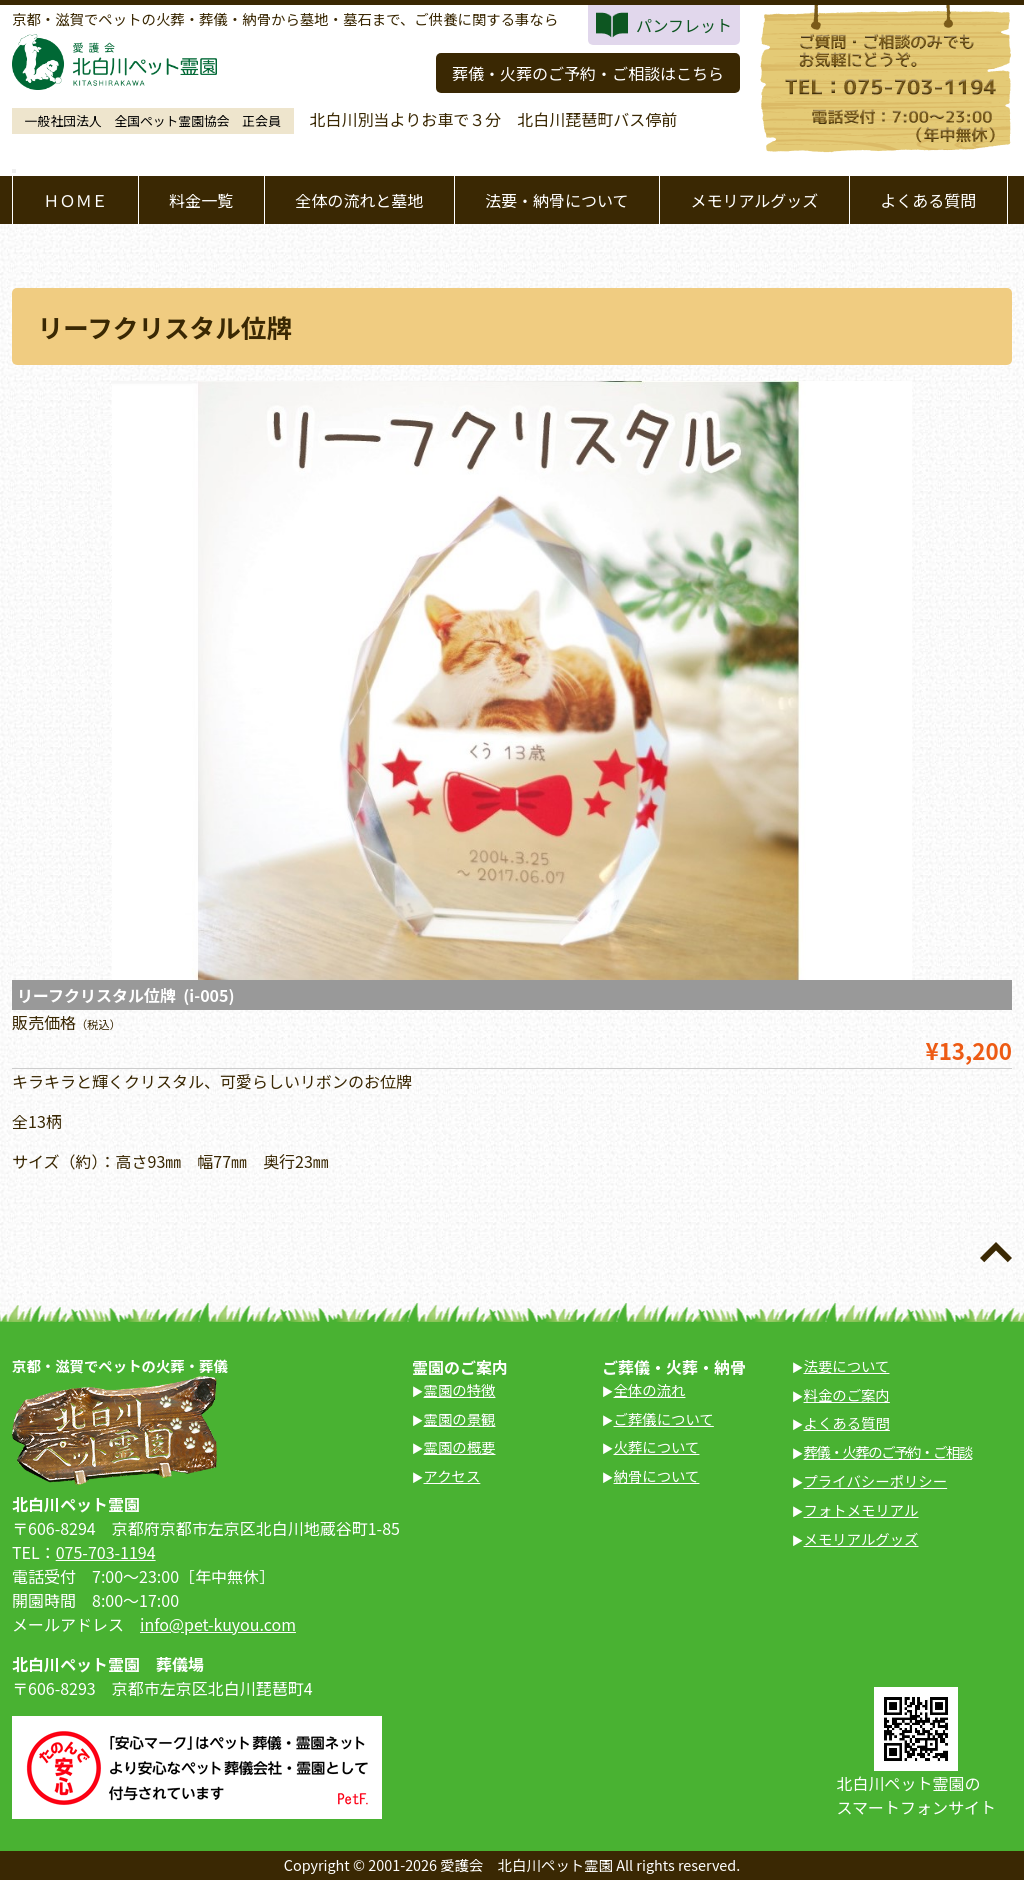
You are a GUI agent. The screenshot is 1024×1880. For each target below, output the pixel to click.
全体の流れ (650, 1389)
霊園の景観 (460, 1418)
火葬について (657, 1446)
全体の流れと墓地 (359, 200)
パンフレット (684, 25)
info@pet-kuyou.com (218, 1624)
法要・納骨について (557, 200)
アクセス (452, 1475)
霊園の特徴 (460, 1389)
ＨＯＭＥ (75, 200)
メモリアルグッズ (754, 200)
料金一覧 (201, 200)
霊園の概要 (460, 1446)
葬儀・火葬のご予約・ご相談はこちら (588, 73)
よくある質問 (928, 200)
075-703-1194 (106, 1552)
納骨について (657, 1475)
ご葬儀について (664, 1418)
